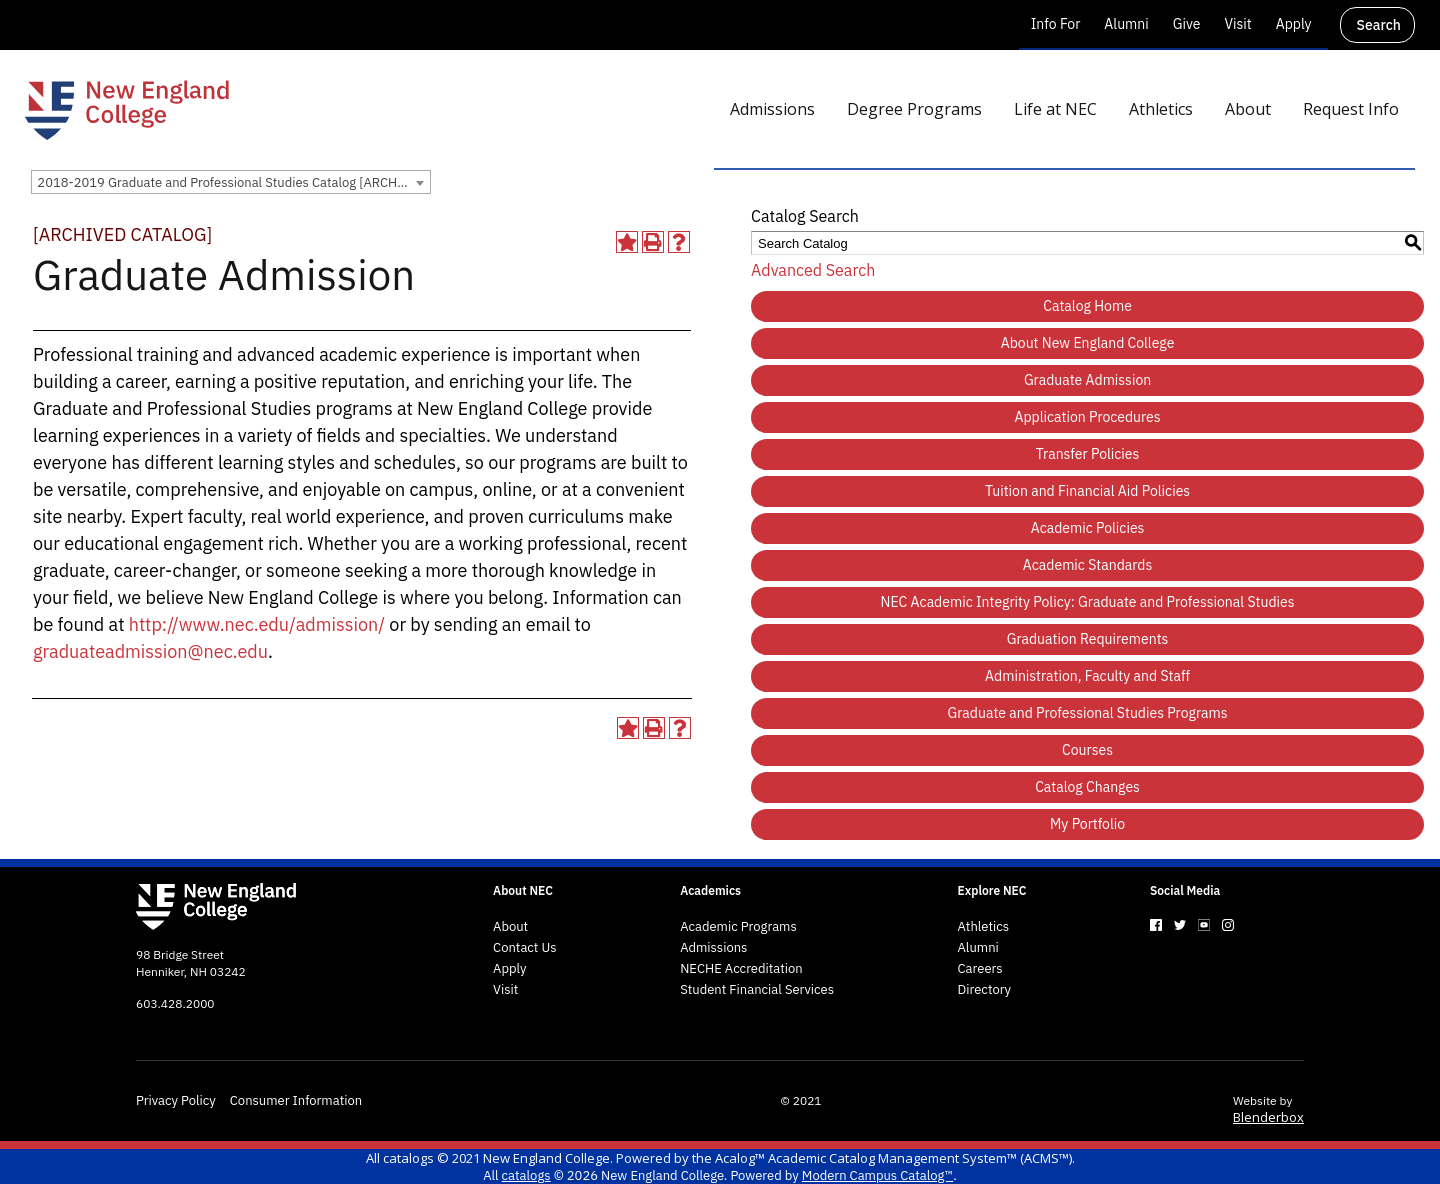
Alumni (1126, 24)
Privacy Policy (176, 1101)
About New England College (1088, 343)
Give (1187, 24)
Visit (1237, 24)
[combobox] (231, 182)
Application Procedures (1088, 417)
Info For (1056, 24)
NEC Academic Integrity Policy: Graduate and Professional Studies (1088, 602)
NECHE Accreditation (741, 969)
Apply (1294, 24)
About (510, 927)
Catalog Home (1087, 306)
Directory (985, 990)
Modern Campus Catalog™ (877, 1175)
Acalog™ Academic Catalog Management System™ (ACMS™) (893, 1158)
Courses (1087, 750)
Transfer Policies (1088, 454)
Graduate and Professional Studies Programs (1088, 713)
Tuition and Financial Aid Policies (1087, 491)
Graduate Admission (1087, 380)
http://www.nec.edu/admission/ (257, 624)
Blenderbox (1268, 1117)
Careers (980, 969)
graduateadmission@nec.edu (150, 651)
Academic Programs (738, 927)
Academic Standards (1087, 565)
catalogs (408, 1158)
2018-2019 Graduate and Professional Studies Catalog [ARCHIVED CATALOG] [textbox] (233, 182)
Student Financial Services (757, 990)
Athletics (984, 927)
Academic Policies (1088, 528)
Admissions (713, 948)
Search (1379, 25)
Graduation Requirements (1088, 639)
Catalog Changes (1087, 787)
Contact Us (525, 948)
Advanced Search (813, 270)
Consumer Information (296, 1101)
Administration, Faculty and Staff (1087, 676)
